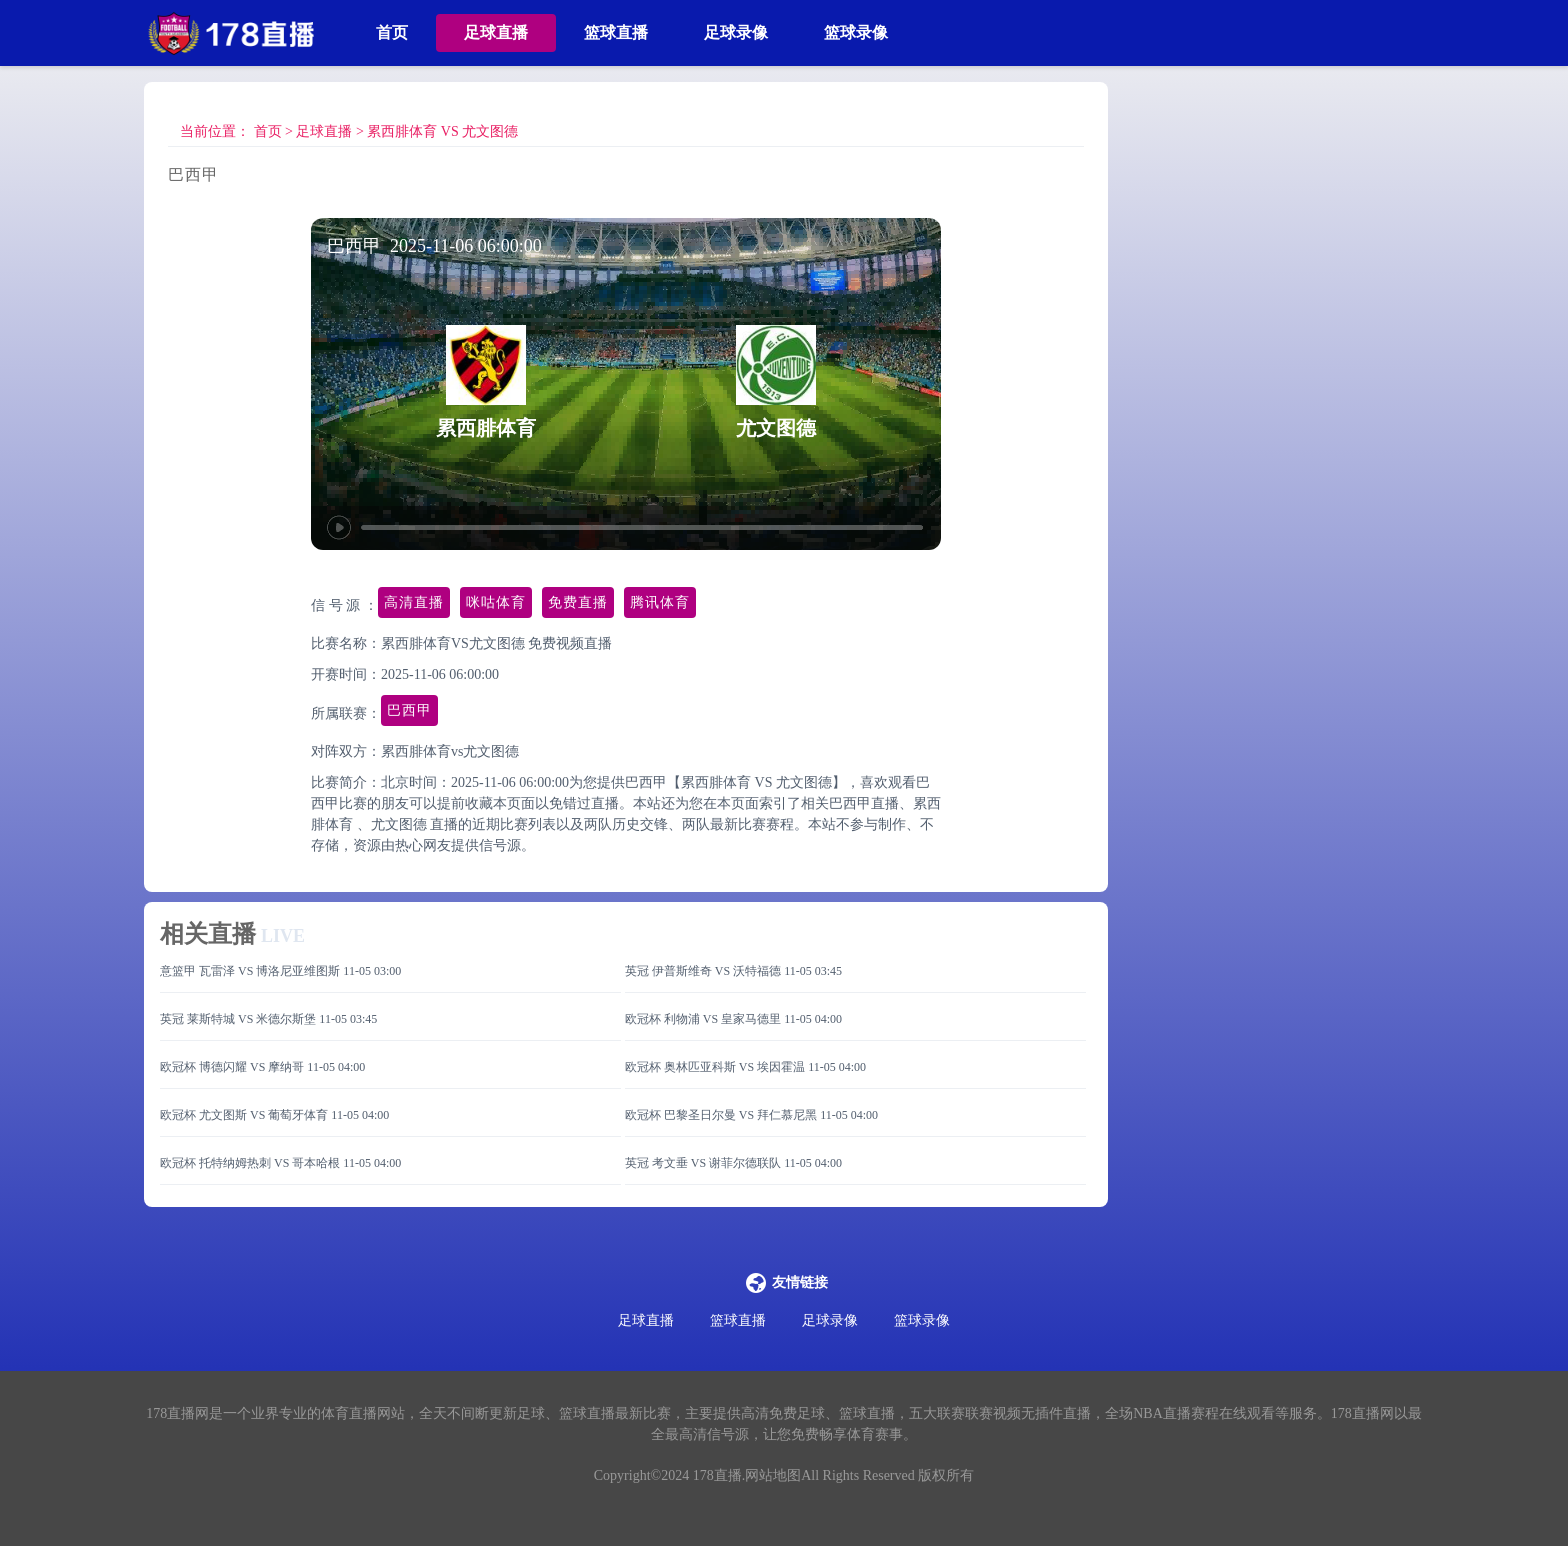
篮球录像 (856, 32)
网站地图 (773, 1475)
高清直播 (414, 602)
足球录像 (736, 32)
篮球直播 (616, 32)
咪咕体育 (496, 602)
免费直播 (578, 602)
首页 (392, 32)
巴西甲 (409, 710)
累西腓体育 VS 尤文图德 (442, 131)
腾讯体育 (660, 602)
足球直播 (496, 32)
